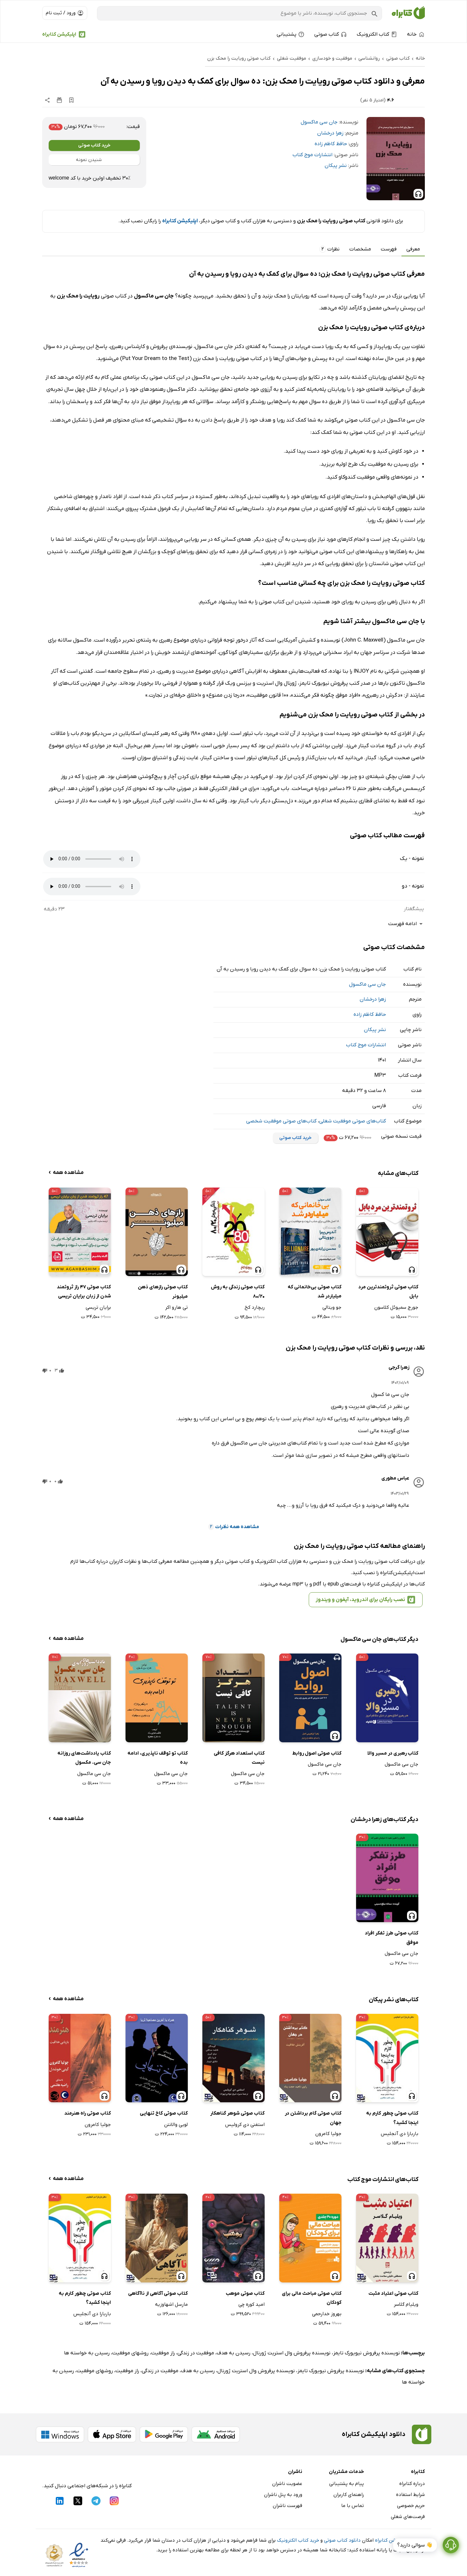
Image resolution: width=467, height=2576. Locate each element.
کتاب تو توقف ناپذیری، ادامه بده (157, 1758)
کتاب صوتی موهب (245, 2293)
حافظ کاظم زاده (331, 144)
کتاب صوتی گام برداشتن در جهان (313, 2118)
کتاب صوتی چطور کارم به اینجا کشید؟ (392, 2118)
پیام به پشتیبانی (346, 2483)
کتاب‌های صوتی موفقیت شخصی (281, 1121)
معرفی (413, 249)
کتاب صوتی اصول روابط (316, 1753)
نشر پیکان (336, 165)
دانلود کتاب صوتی (342, 2540)
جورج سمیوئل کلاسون (396, 1307)
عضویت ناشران (287, 2483)
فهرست (389, 249)
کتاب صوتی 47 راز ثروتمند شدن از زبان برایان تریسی (84, 1292)
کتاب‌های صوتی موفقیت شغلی (352, 1121)
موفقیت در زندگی (195, 2353)
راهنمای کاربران (348, 2494)
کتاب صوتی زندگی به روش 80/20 (238, 1292)
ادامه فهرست (406, 924)
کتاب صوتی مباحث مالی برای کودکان (311, 2298)
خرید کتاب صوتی (94, 145)
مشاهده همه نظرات (233, 1527)
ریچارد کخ (255, 1307)
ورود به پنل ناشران (283, 2494)
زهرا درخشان (330, 133)
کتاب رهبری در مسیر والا (392, 1753)
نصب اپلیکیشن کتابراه (397, 2540)
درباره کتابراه (412, 2483)
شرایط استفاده (410, 2494)
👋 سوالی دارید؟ (415, 2556)
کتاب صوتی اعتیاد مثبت (393, 2293)
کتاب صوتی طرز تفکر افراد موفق (391, 1938)
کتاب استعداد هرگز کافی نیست (239, 1758)
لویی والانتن (176, 2124)
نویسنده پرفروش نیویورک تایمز (366, 2353)
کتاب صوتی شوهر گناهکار (237, 2113)
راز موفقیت (163, 2353)
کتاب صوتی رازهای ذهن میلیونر (163, 1292)
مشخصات (360, 249)
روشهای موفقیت (130, 2353)
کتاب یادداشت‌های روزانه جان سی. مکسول (84, 1758)
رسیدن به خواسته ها (87, 2353)
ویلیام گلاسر (406, 2304)
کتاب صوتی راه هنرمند (87, 2113)
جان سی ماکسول (319, 122)
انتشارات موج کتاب (312, 155)
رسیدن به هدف (233, 2353)
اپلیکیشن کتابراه (59, 34)
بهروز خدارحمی (326, 2314)
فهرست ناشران (287, 2505)
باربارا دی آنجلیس (399, 2133)
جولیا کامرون (328, 2133)
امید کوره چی (251, 2304)
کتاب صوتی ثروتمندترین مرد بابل (388, 1292)
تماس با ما (352, 2505)
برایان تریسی (98, 1307)
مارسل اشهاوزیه (171, 2304)
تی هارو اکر (176, 1307)
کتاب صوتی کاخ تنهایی (164, 2113)
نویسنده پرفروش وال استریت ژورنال (291, 2353)
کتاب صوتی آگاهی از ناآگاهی (158, 2293)
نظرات (329, 249)
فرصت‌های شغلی (408, 2516)
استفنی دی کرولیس (245, 2124)
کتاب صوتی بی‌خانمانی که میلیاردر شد (314, 1292)
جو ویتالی (331, 1307)
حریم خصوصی (411, 2505)
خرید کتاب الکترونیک (298, 2540)
